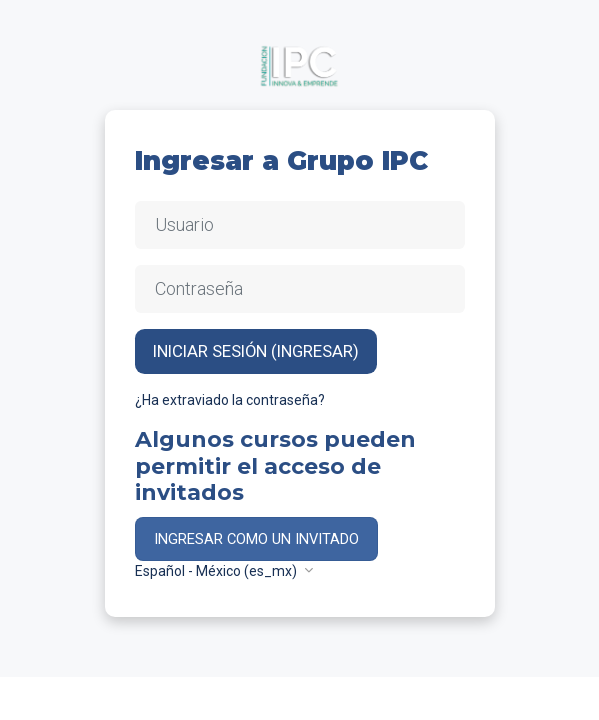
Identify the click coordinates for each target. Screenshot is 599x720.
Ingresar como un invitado (256, 539)
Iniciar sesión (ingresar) (256, 351)
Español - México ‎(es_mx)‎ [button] (217, 571)
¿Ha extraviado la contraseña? (230, 400)
